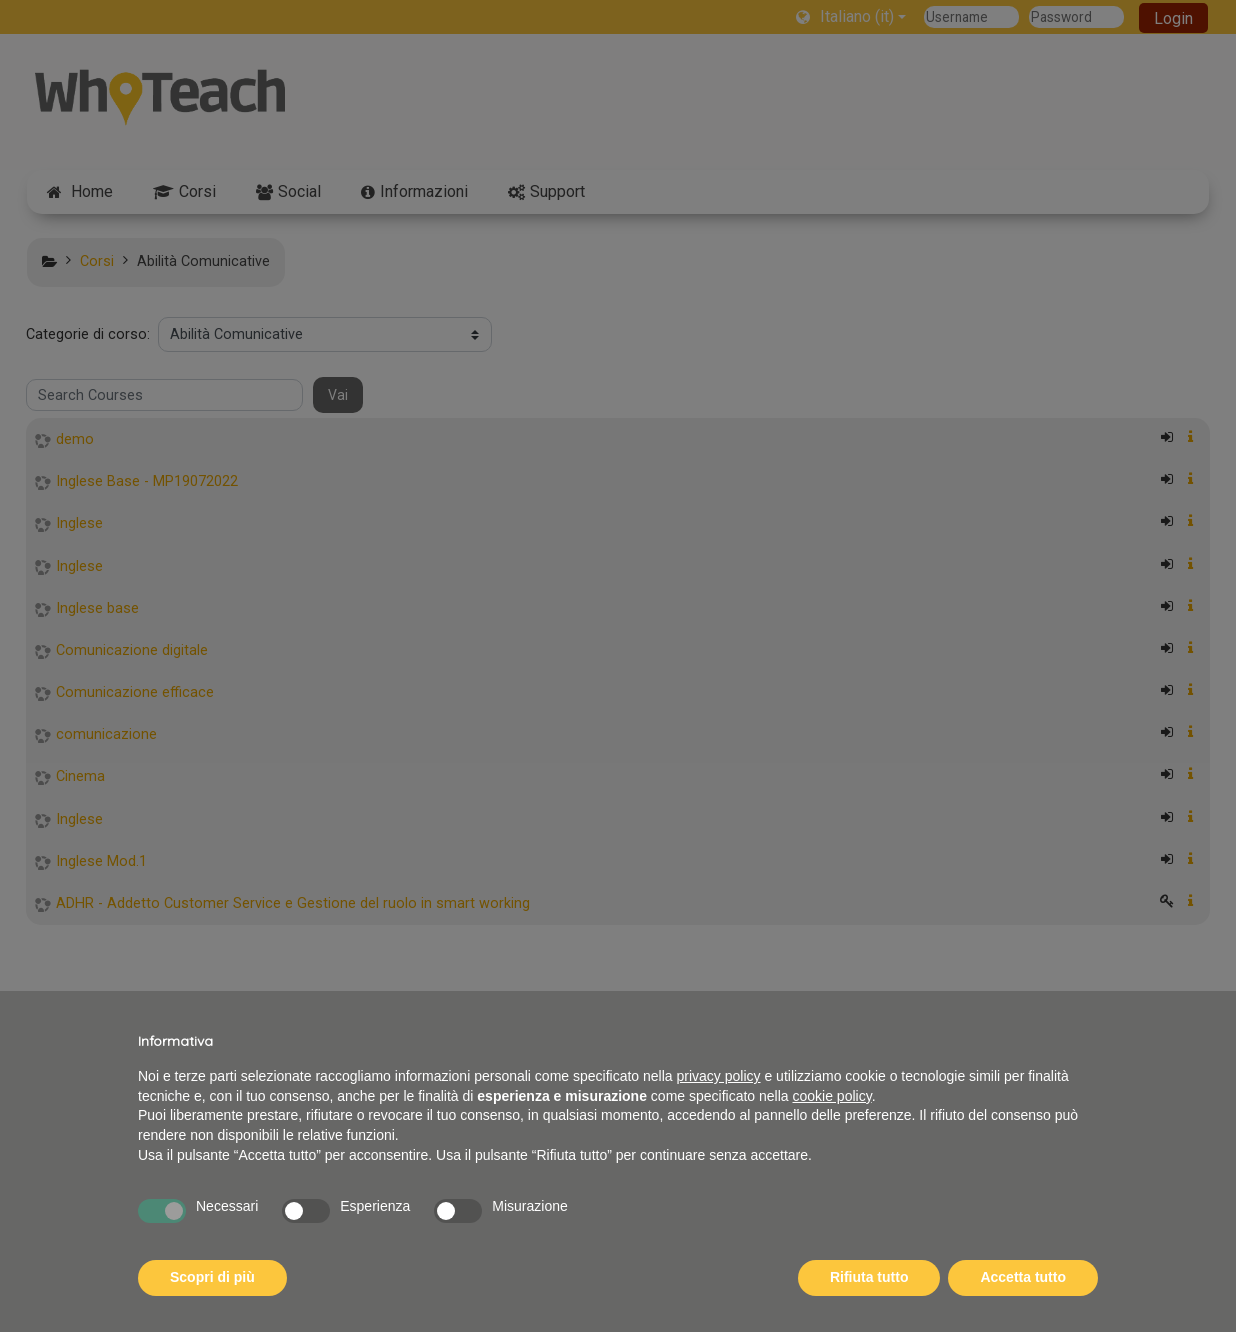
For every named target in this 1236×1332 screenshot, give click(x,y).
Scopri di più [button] (212, 1277)
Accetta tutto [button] (1023, 1277)
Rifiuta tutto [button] (869, 1277)
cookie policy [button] (832, 1096)
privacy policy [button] (719, 1076)
